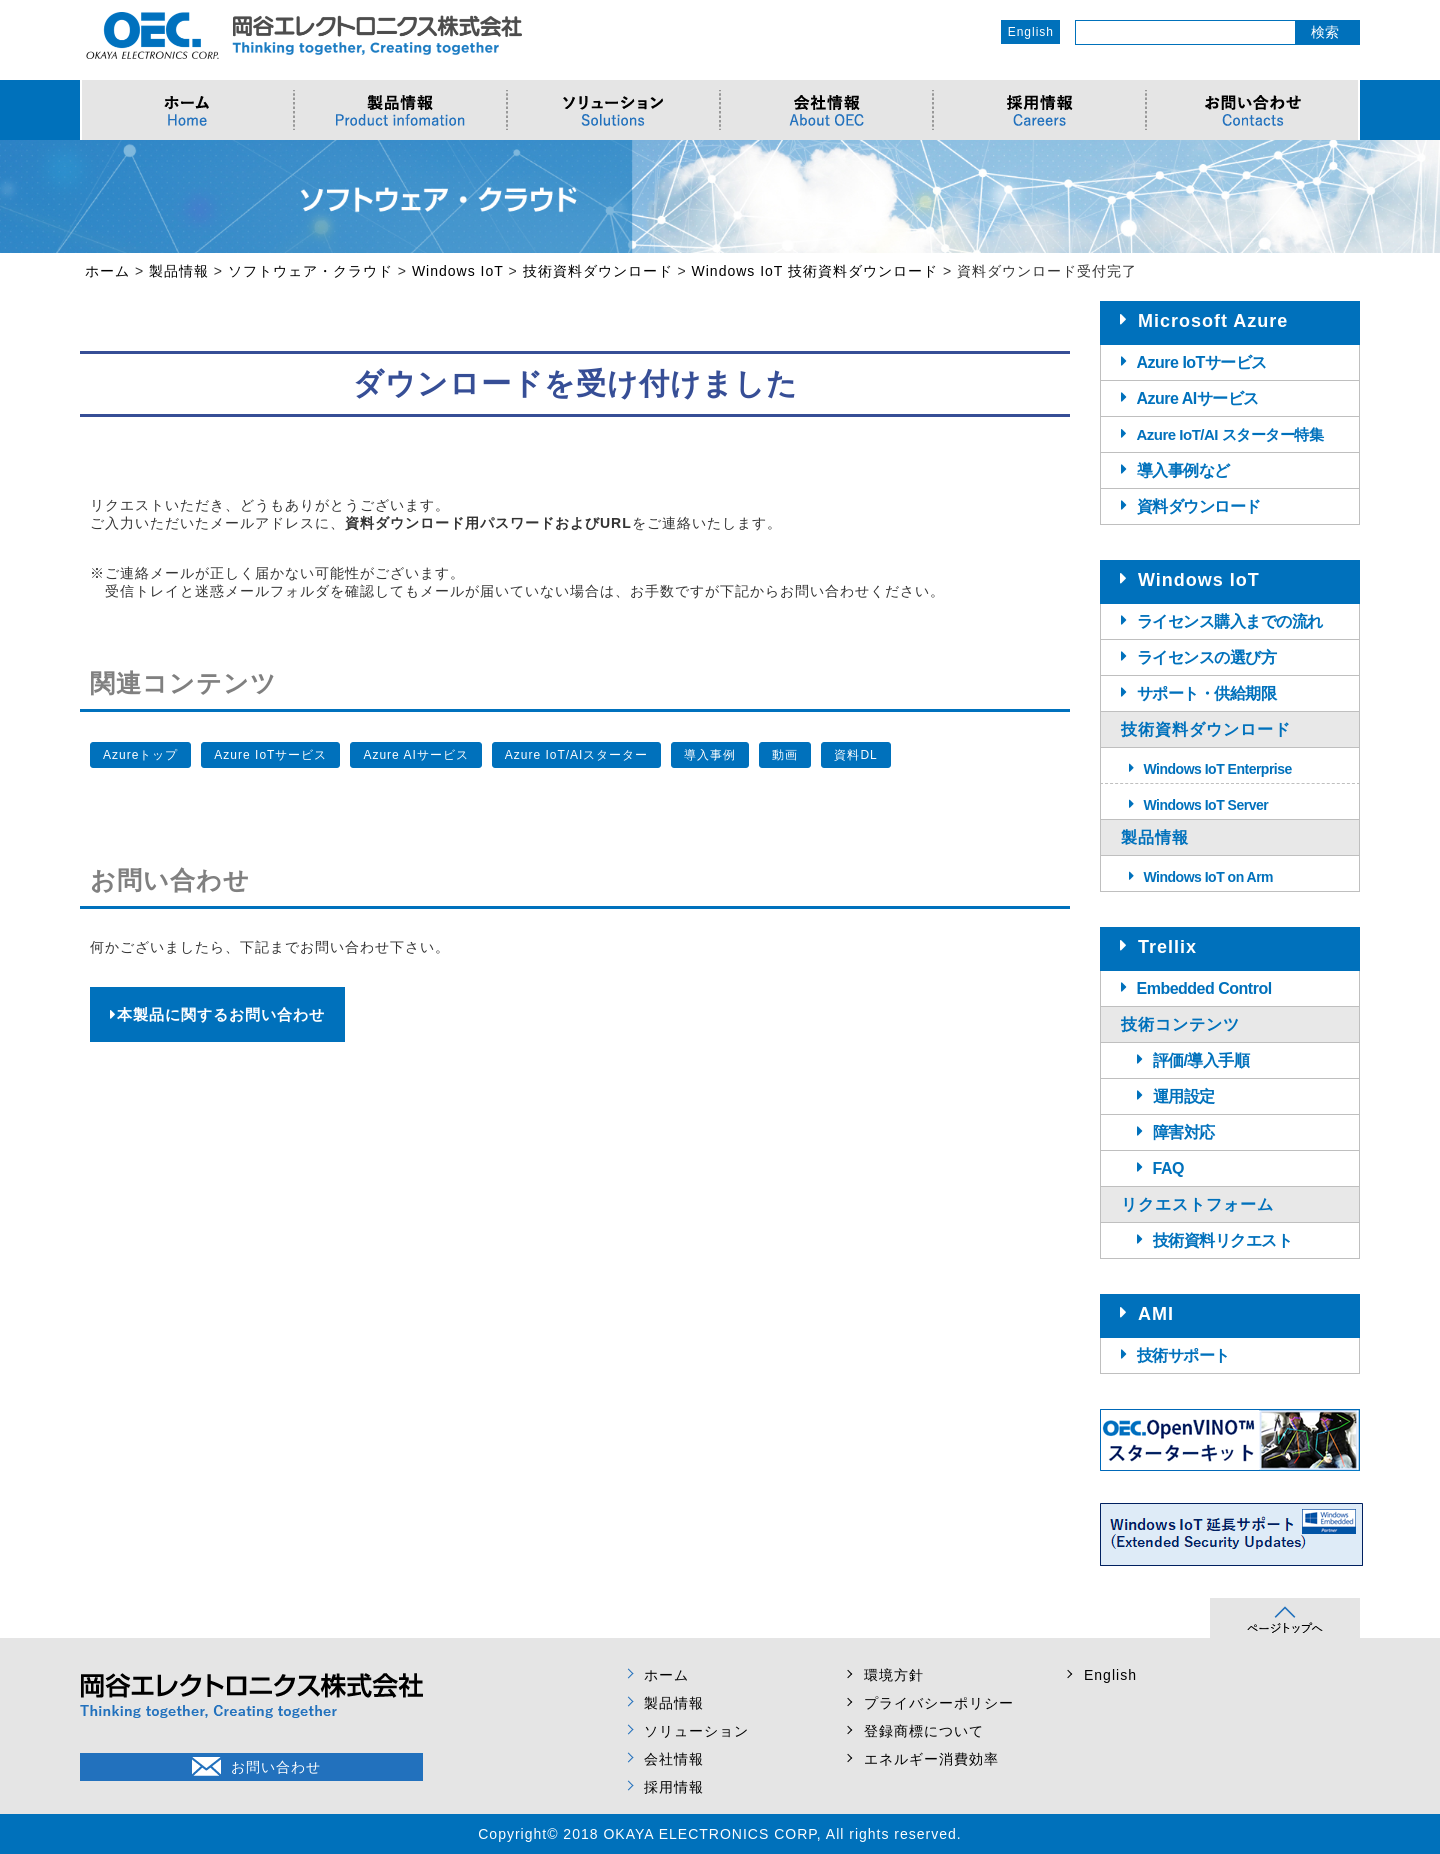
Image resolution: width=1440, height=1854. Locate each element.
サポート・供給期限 (1207, 693)
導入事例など (1183, 470)
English (1031, 32)
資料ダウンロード (1199, 506)
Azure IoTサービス (270, 755)
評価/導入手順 (1201, 1060)
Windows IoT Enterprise (1218, 769)
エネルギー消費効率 (931, 1759)
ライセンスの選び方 (1207, 657)
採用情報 (674, 1787)
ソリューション (696, 1731)
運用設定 (1184, 1096)
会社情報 (674, 1759)
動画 (785, 755)
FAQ (1168, 1168)
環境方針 (894, 1675)
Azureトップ (140, 755)
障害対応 (1184, 1132)
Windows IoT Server (1206, 805)
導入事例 (710, 755)
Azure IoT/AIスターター (577, 755)
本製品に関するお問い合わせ (217, 1014)
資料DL (855, 755)
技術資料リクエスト (1223, 1240)
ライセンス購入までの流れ (1230, 621)
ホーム (666, 1675)
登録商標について (924, 1731)
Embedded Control (1204, 988)
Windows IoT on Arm (1209, 877)
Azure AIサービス (415, 755)
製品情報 (674, 1703)
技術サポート (1183, 1355)
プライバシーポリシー (939, 1703)
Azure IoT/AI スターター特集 (1230, 434)
